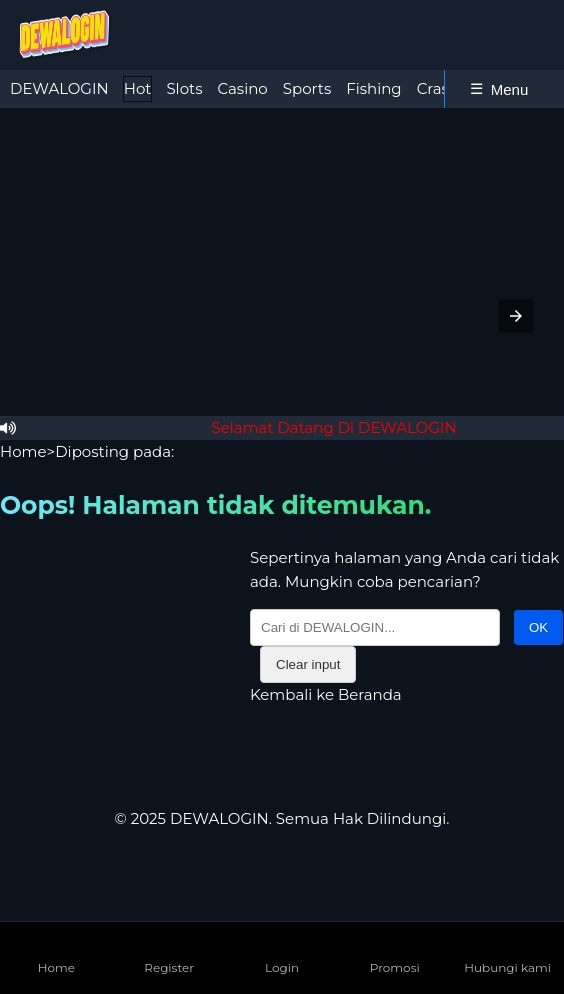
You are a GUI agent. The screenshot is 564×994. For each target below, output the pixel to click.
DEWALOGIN (59, 88)
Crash (438, 88)
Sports (307, 88)
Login (282, 951)
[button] (516, 316)
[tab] (59, 89)
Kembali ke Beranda (326, 694)
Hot (138, 88)
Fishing (373, 88)
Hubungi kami (507, 951)
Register (169, 951)
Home (23, 451)
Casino (242, 88)
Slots (184, 88)
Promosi (395, 951)
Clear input (308, 664)
